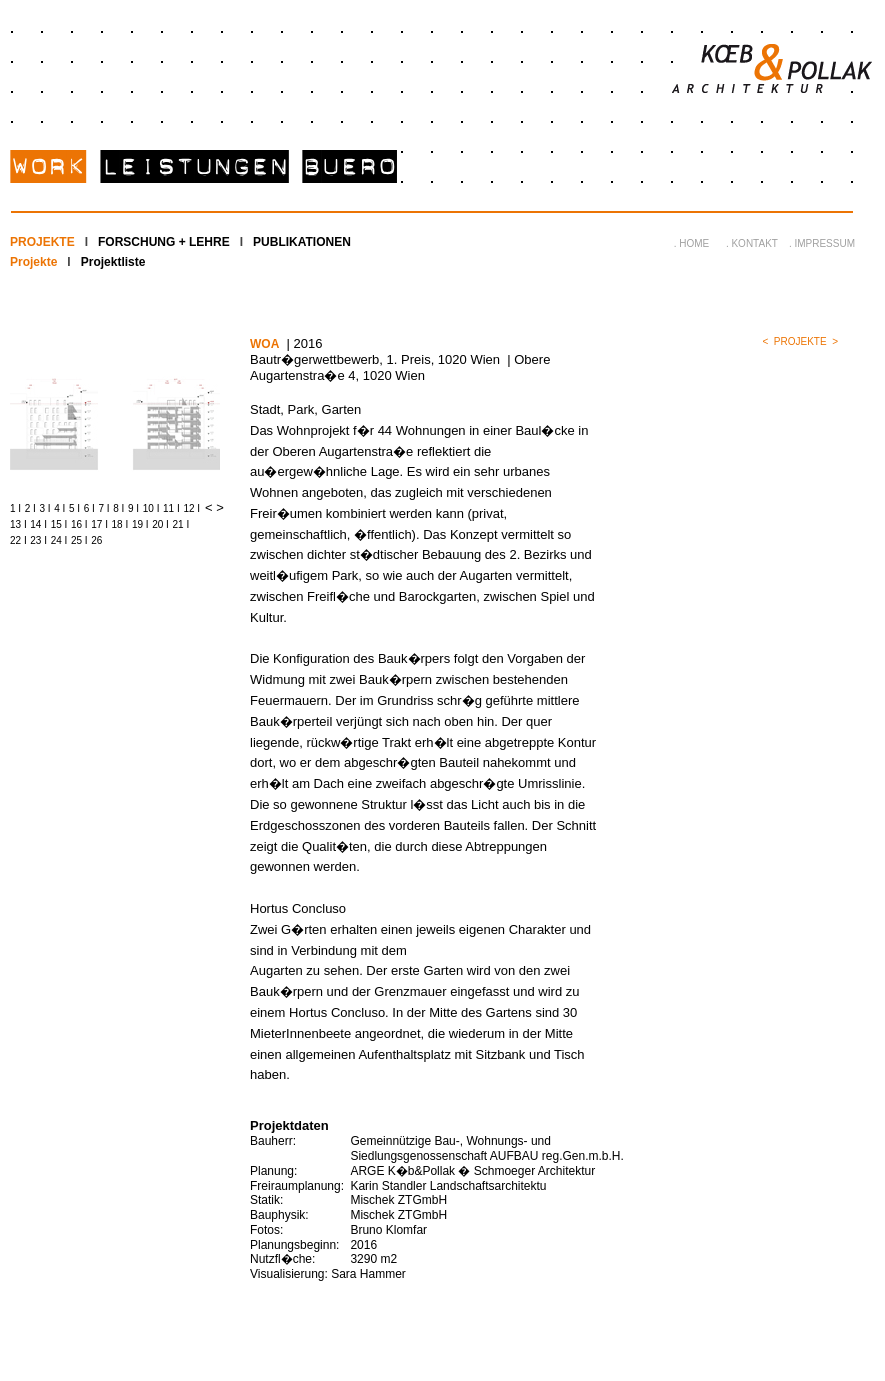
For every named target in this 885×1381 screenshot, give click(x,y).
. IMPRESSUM (822, 243)
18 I (120, 524)
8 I (118, 508)
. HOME (692, 243)
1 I (15, 508)
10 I (151, 508)
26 (96, 540)
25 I (79, 540)
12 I (191, 508)
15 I (59, 524)
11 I (171, 508)
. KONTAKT (752, 243)
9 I (133, 508)
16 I (79, 524)
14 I (38, 524)
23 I (38, 540)
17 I (99, 524)
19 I (140, 524)
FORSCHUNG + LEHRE (164, 242)
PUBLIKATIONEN (302, 242)
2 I (30, 508)
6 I (89, 508)
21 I (181, 524)
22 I (18, 540)
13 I (18, 524)
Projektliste (113, 262)
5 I (74, 508)
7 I (104, 508)
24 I (59, 540)
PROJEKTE (42, 242)
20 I (160, 524)
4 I (59, 508)
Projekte (33, 262)
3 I (45, 508)
